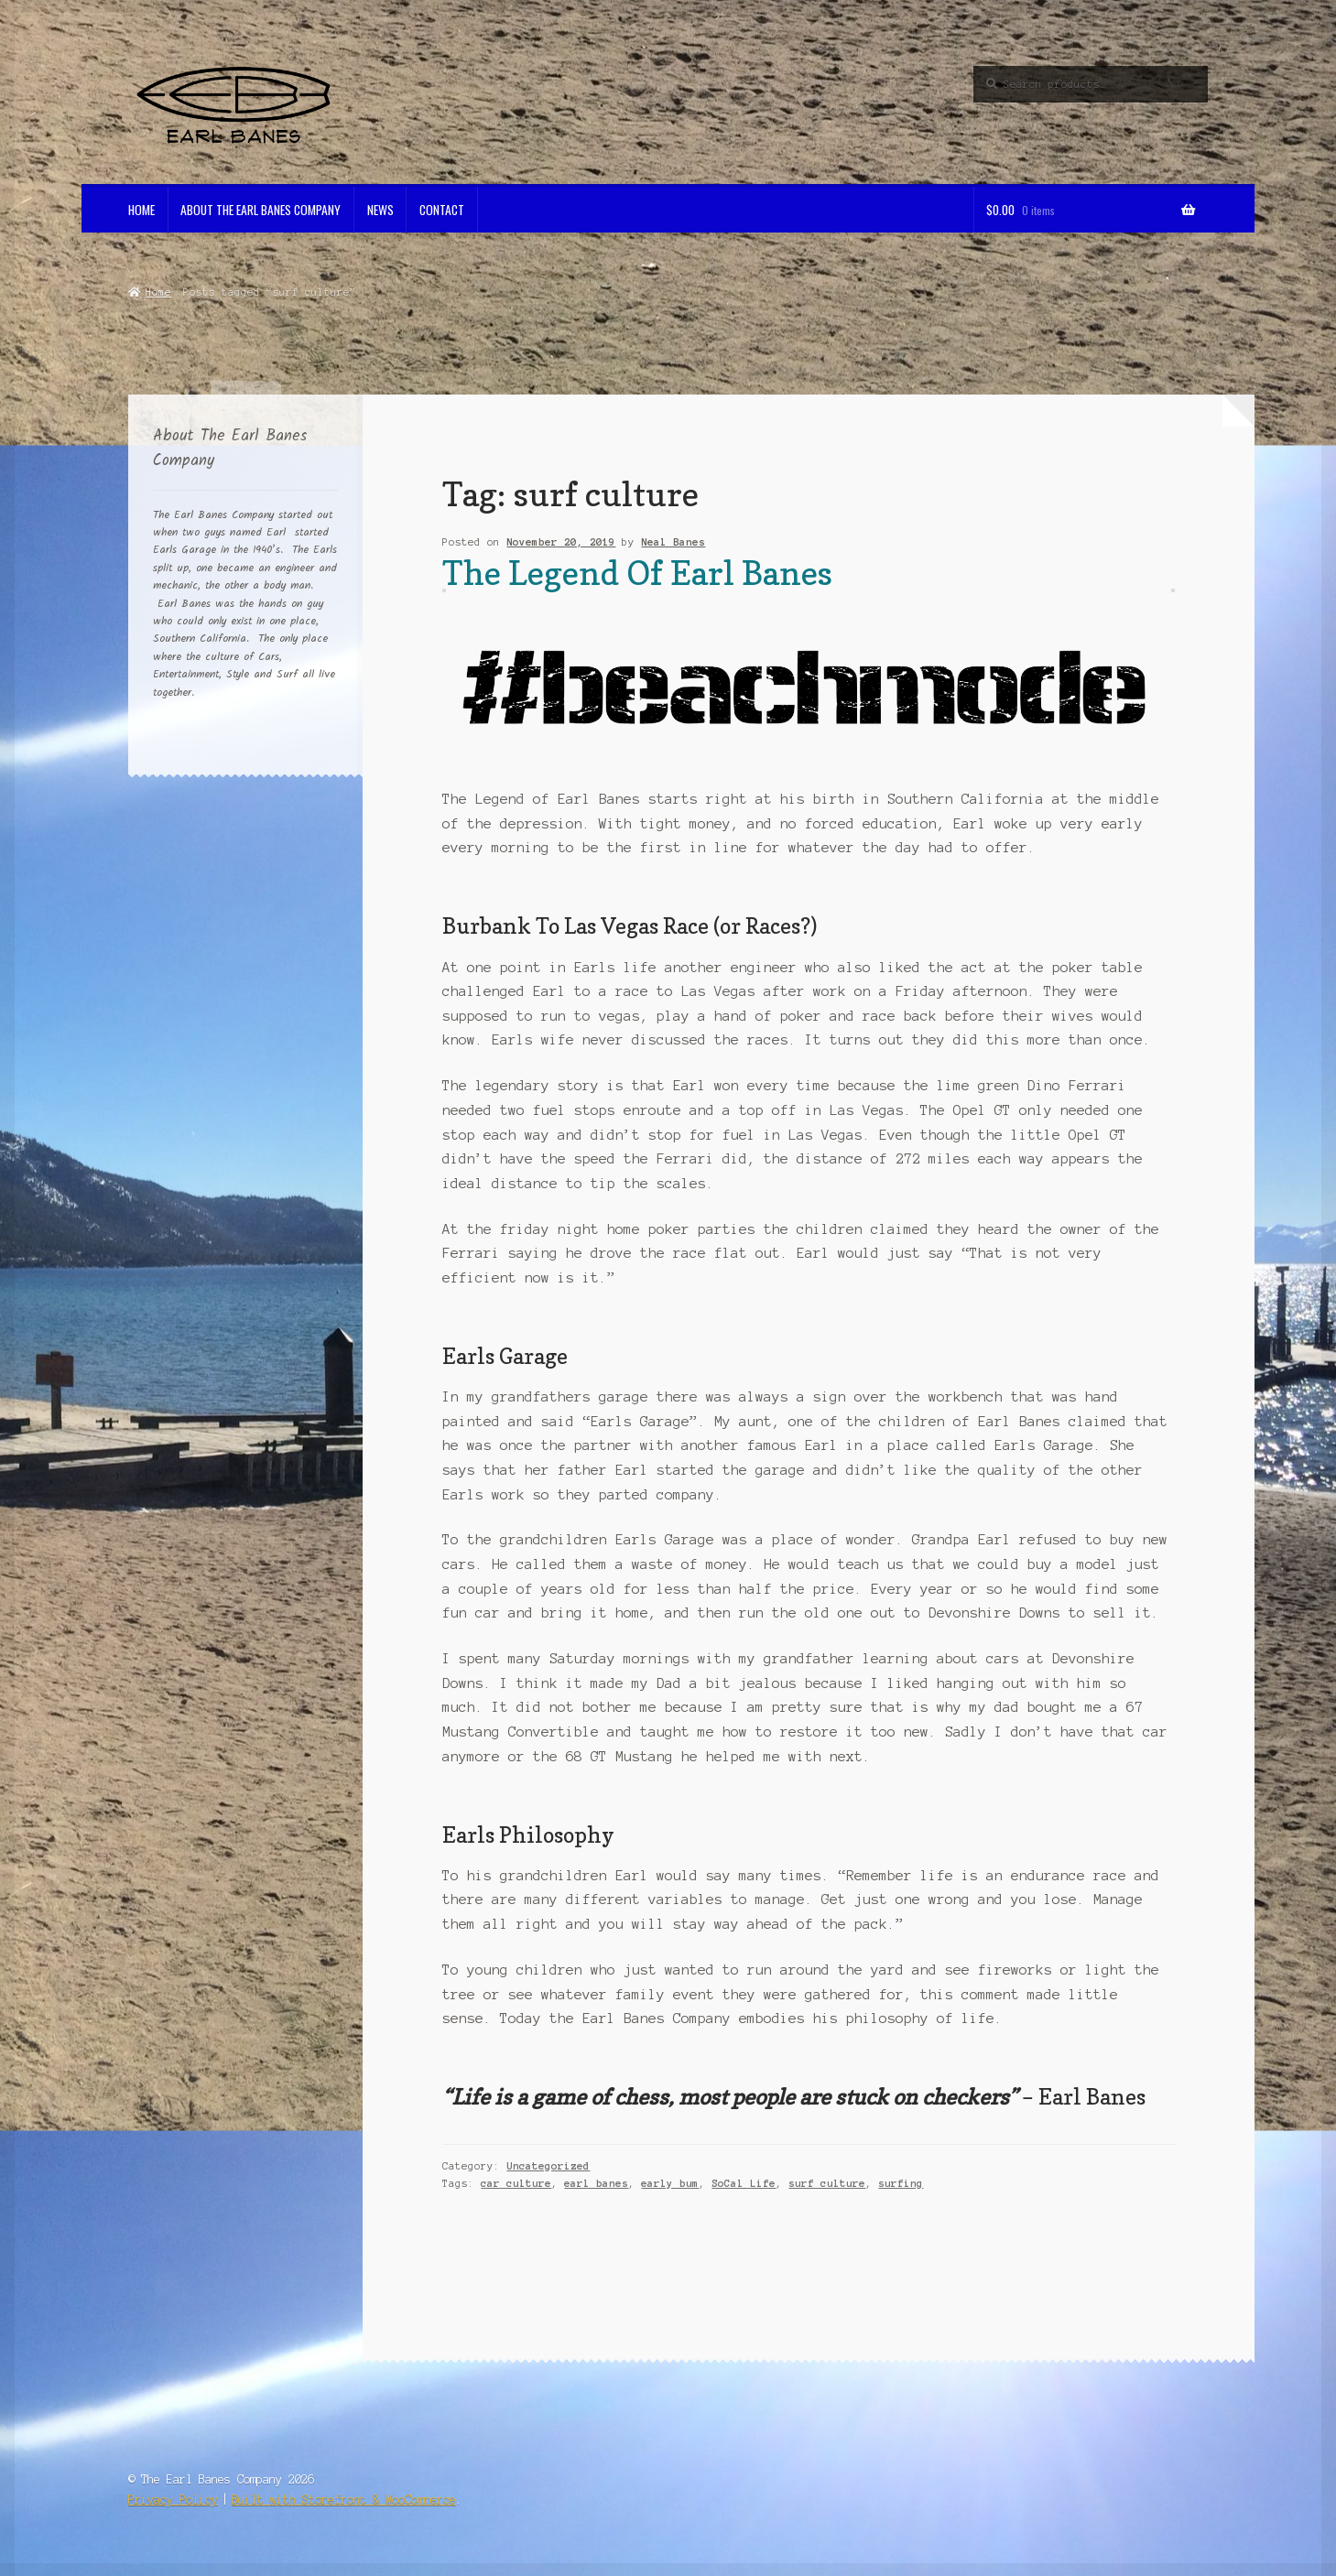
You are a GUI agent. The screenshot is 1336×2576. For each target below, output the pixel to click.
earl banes (596, 2183)
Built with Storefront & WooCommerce (344, 2500)
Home (141, 209)
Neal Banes (673, 541)
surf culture (826, 2183)
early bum (670, 2183)
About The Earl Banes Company (260, 209)
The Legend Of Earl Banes (637, 572)
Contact (441, 209)
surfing (900, 2183)
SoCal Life (743, 2183)
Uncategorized (548, 2165)
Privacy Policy (173, 2500)
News (380, 209)
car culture (516, 2183)
